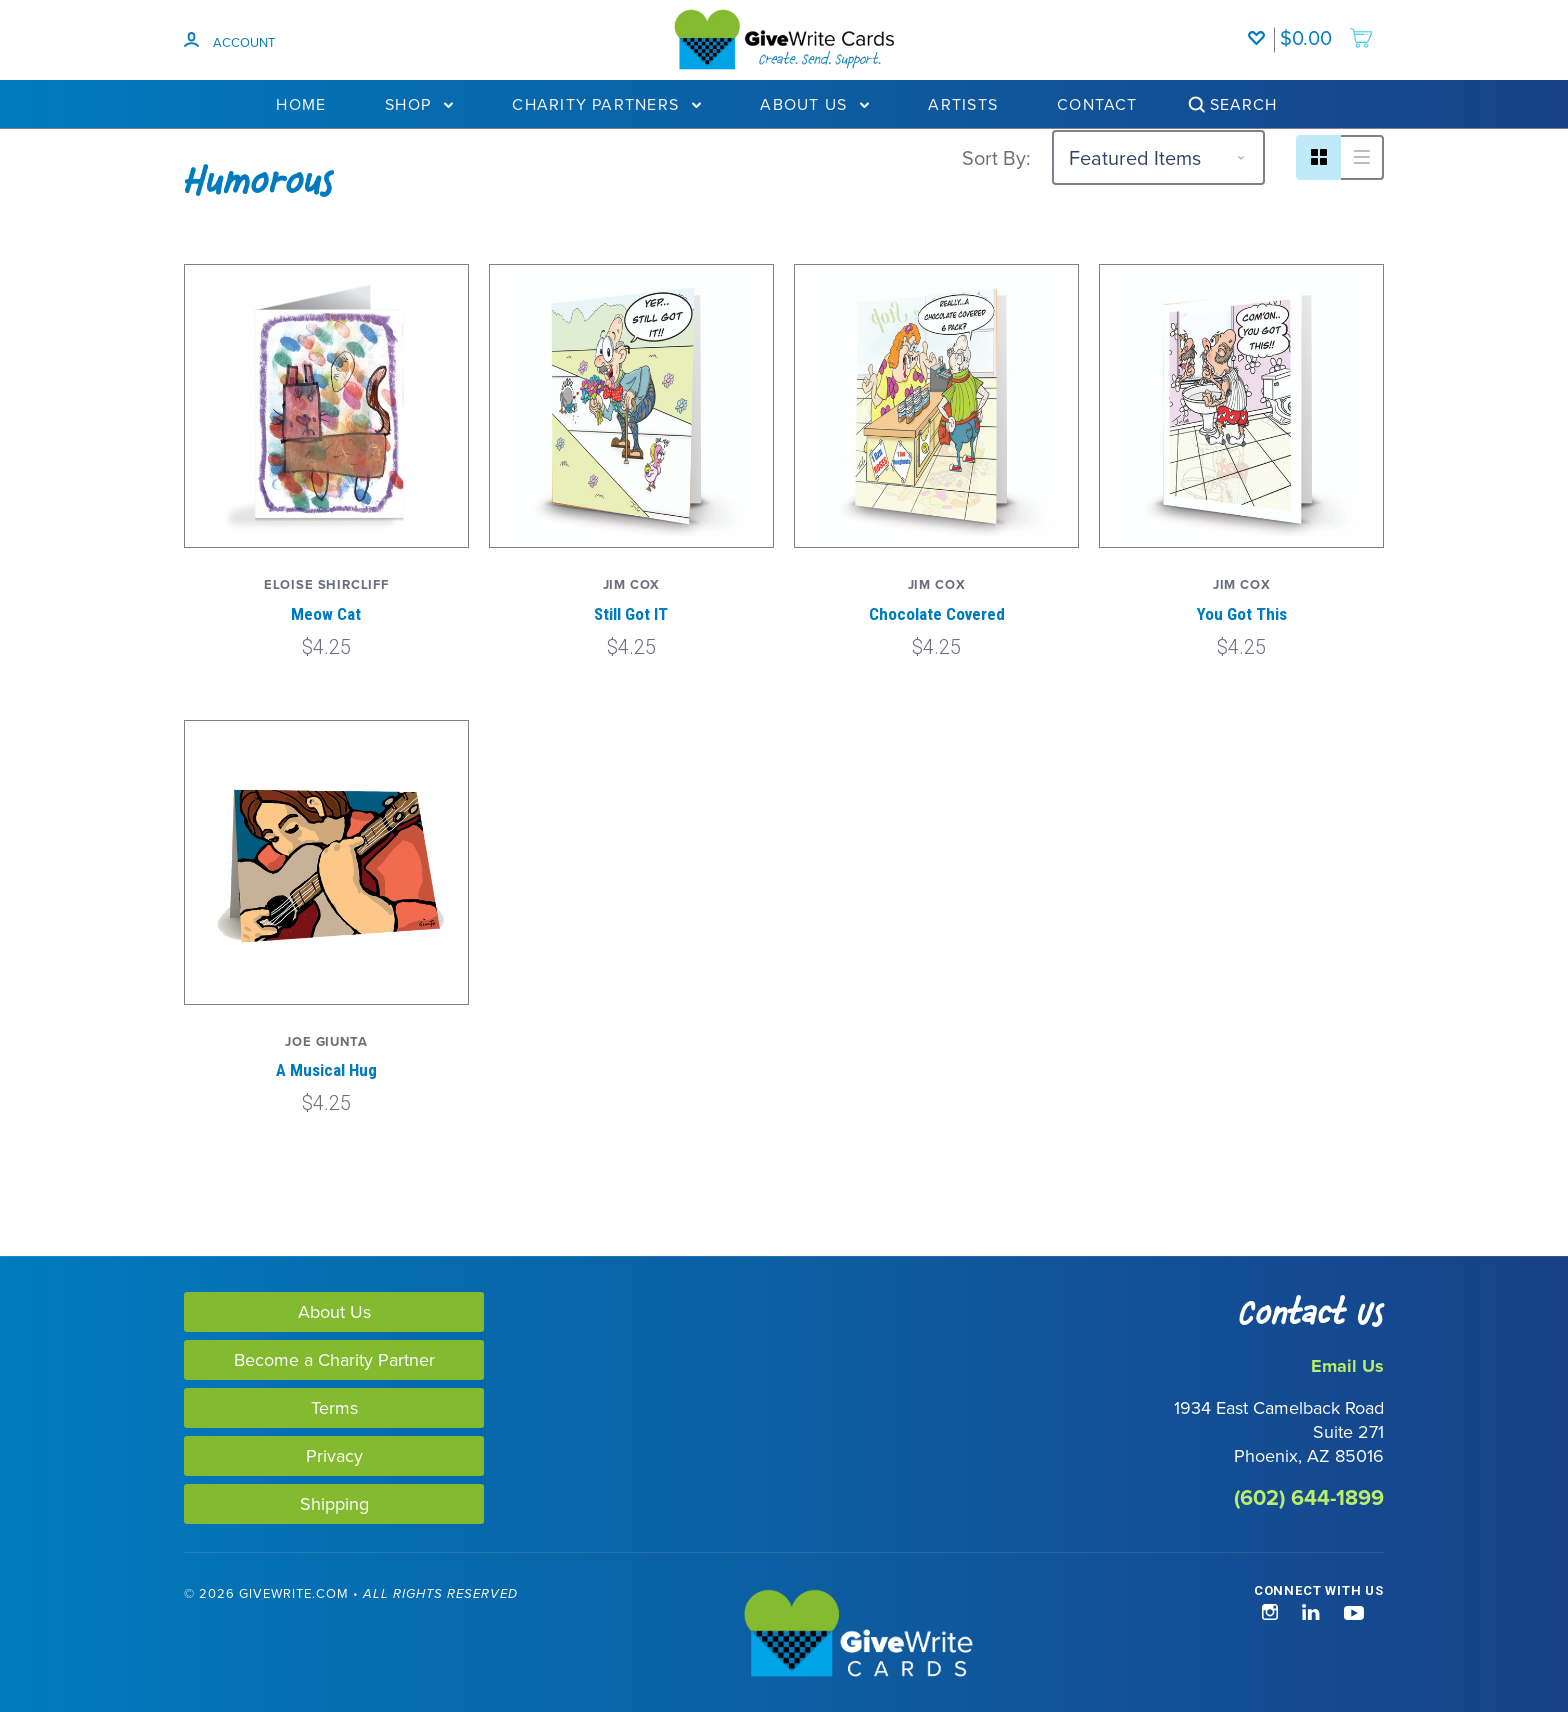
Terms (334, 1407)
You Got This (1242, 614)
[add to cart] (1327, 28)
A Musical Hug (326, 1070)
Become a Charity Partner (334, 1359)
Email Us (1347, 1366)
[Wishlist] (1261, 28)
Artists (963, 104)
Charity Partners (606, 104)
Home (301, 104)
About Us (814, 104)
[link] (98, 1635)
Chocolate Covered (937, 614)
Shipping (334, 1503)
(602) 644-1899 (1309, 1497)
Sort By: (996, 157)
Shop (419, 104)
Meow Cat (326, 614)
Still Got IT (631, 614)
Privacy (334, 1455)
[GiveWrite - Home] (784, 1635)
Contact (1097, 104)
